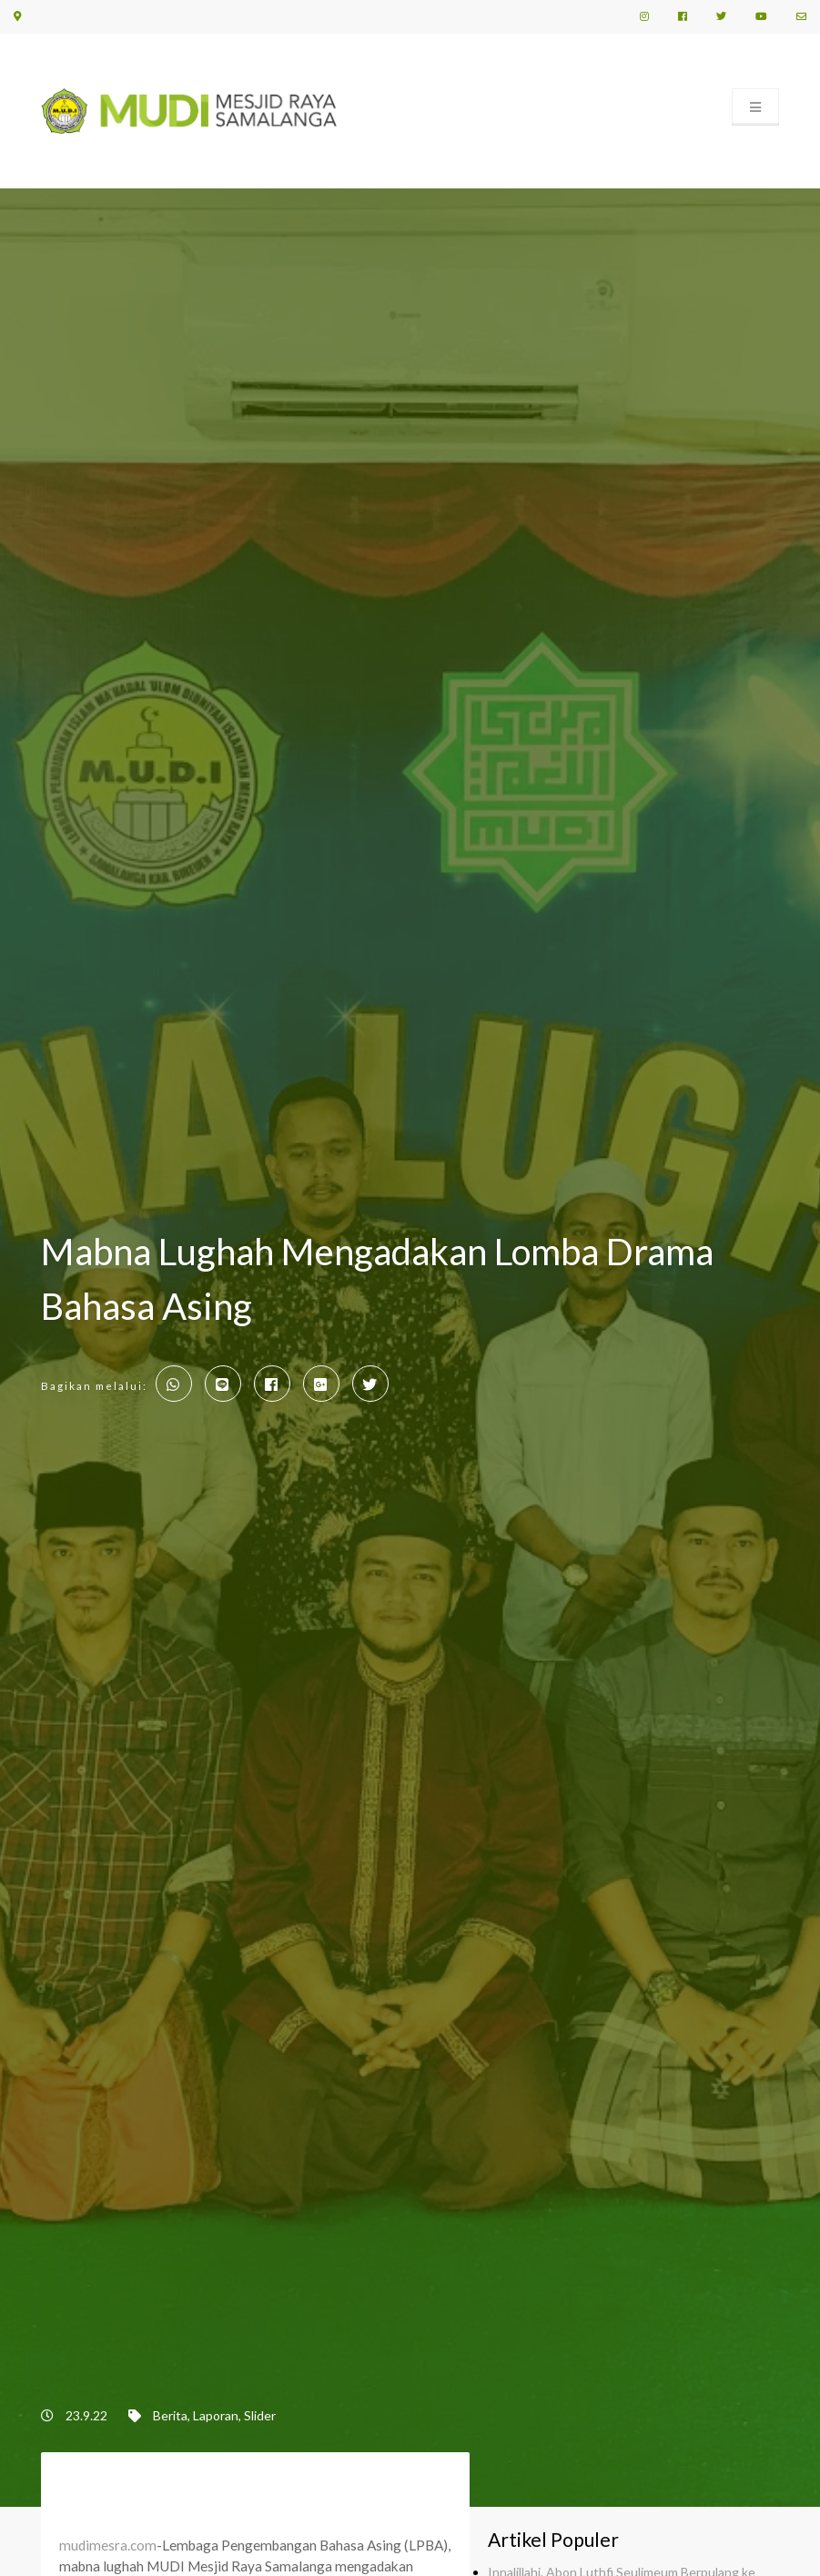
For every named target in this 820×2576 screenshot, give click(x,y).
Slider (260, 2415)
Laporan (215, 2415)
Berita (170, 2415)
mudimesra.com (108, 2545)
